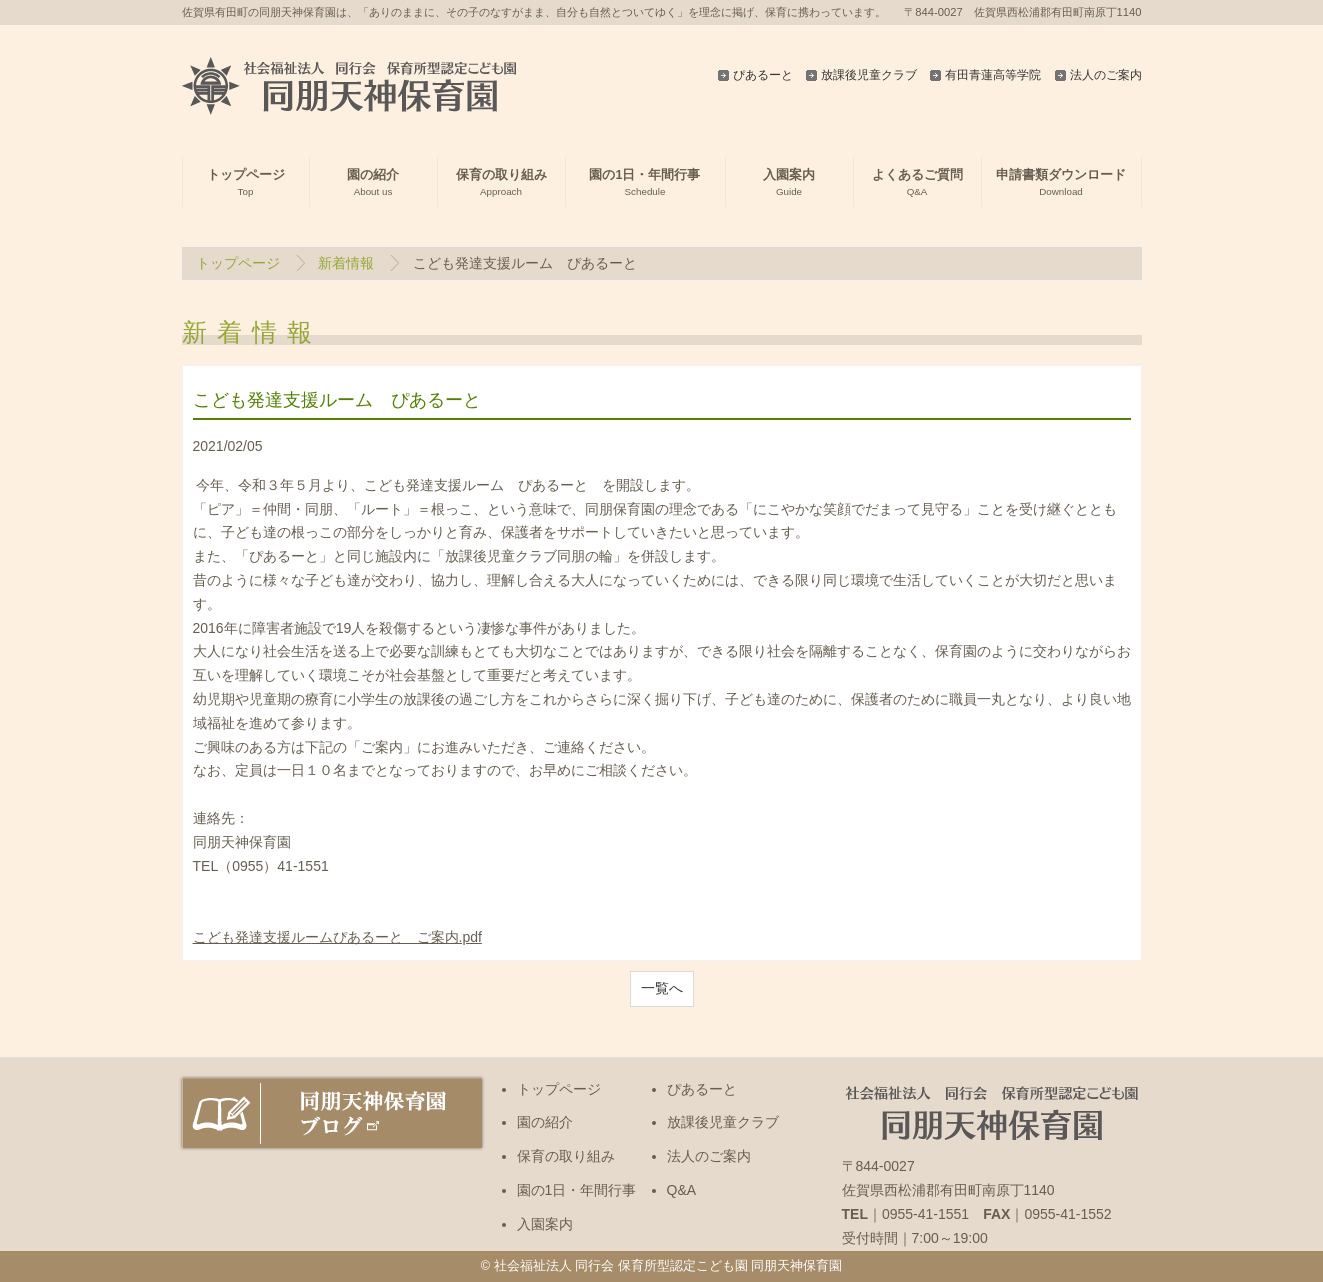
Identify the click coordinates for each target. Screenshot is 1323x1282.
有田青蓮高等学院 (993, 75)
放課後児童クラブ (869, 75)
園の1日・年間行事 (577, 1190)
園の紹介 (545, 1122)
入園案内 (545, 1224)
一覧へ (662, 988)
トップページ (238, 263)
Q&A (682, 1190)
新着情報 (346, 263)
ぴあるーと (763, 75)
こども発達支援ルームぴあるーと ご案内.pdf (337, 937)
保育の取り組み (566, 1156)
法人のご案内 (1106, 75)
